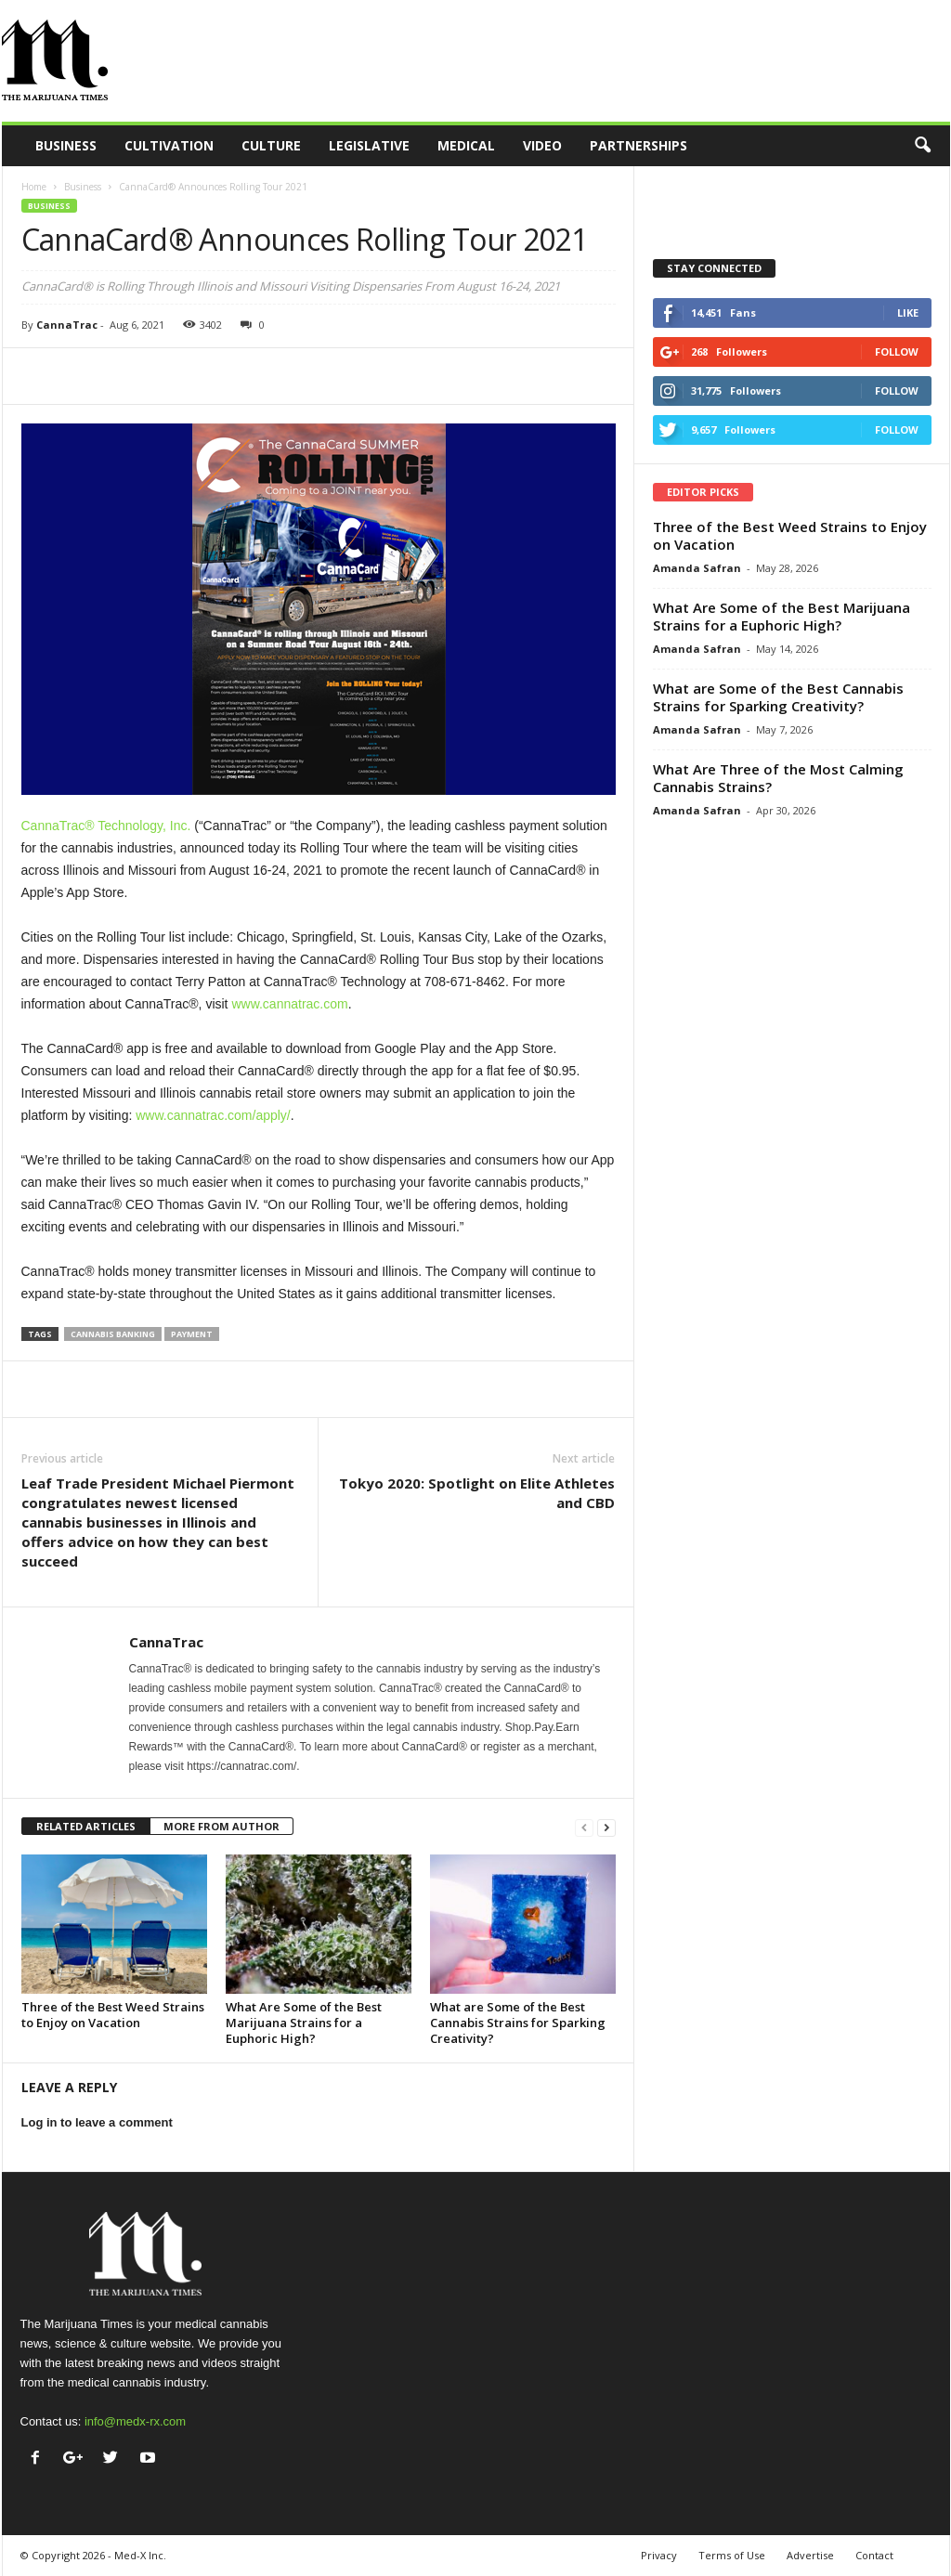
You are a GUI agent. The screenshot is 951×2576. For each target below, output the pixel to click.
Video (542, 145)
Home (33, 186)
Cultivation (169, 145)
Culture (271, 145)
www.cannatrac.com (289, 1003)
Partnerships (638, 145)
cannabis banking (113, 1334)
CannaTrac (67, 325)
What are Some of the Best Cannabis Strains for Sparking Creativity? (518, 2022)
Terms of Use (731, 2555)
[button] (922, 145)
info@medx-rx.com (135, 2421)
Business (66, 145)
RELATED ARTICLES (86, 1826)
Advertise (810, 2555)
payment (192, 1334)
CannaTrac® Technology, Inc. (106, 825)
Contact (874, 2555)
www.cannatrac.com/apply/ (213, 1115)
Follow (896, 351)
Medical (466, 145)
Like (907, 312)
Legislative (369, 145)
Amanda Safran (697, 568)
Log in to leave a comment (97, 2122)
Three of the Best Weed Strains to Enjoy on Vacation (112, 2014)
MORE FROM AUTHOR (221, 1826)
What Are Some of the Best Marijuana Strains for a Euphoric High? (304, 2022)
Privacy (659, 2555)
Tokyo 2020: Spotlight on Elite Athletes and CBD (477, 1493)
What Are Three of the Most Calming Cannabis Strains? (778, 778)
